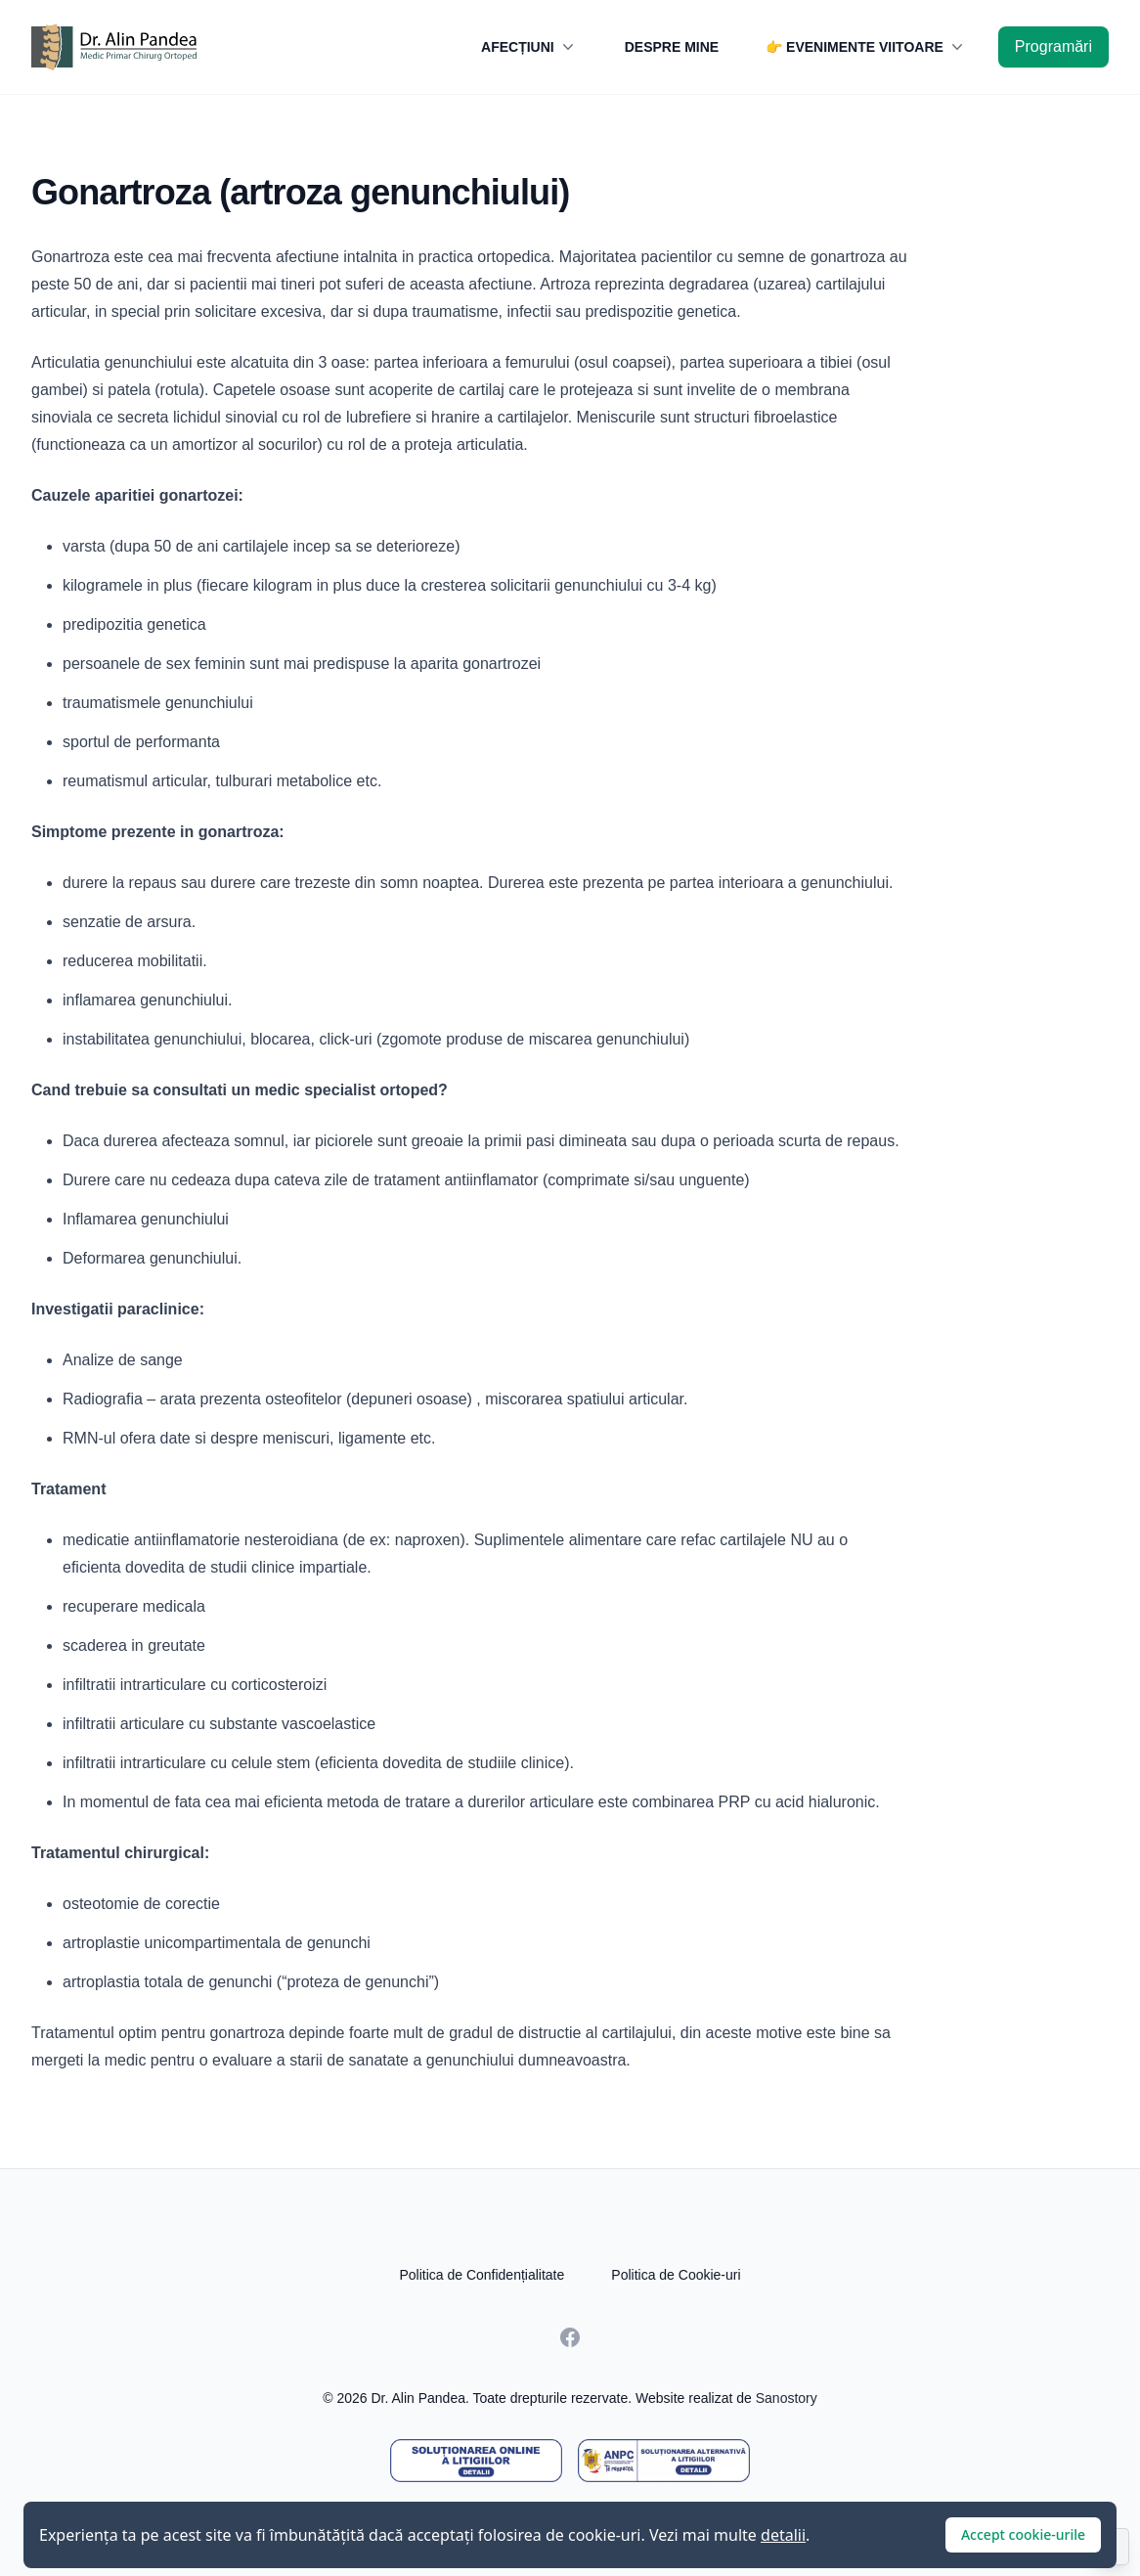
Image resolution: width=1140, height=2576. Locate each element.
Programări (1053, 46)
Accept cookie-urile (1023, 2534)
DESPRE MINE (672, 47)
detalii (783, 2535)
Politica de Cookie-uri (675, 2275)
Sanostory (786, 2398)
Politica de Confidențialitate (481, 2275)
